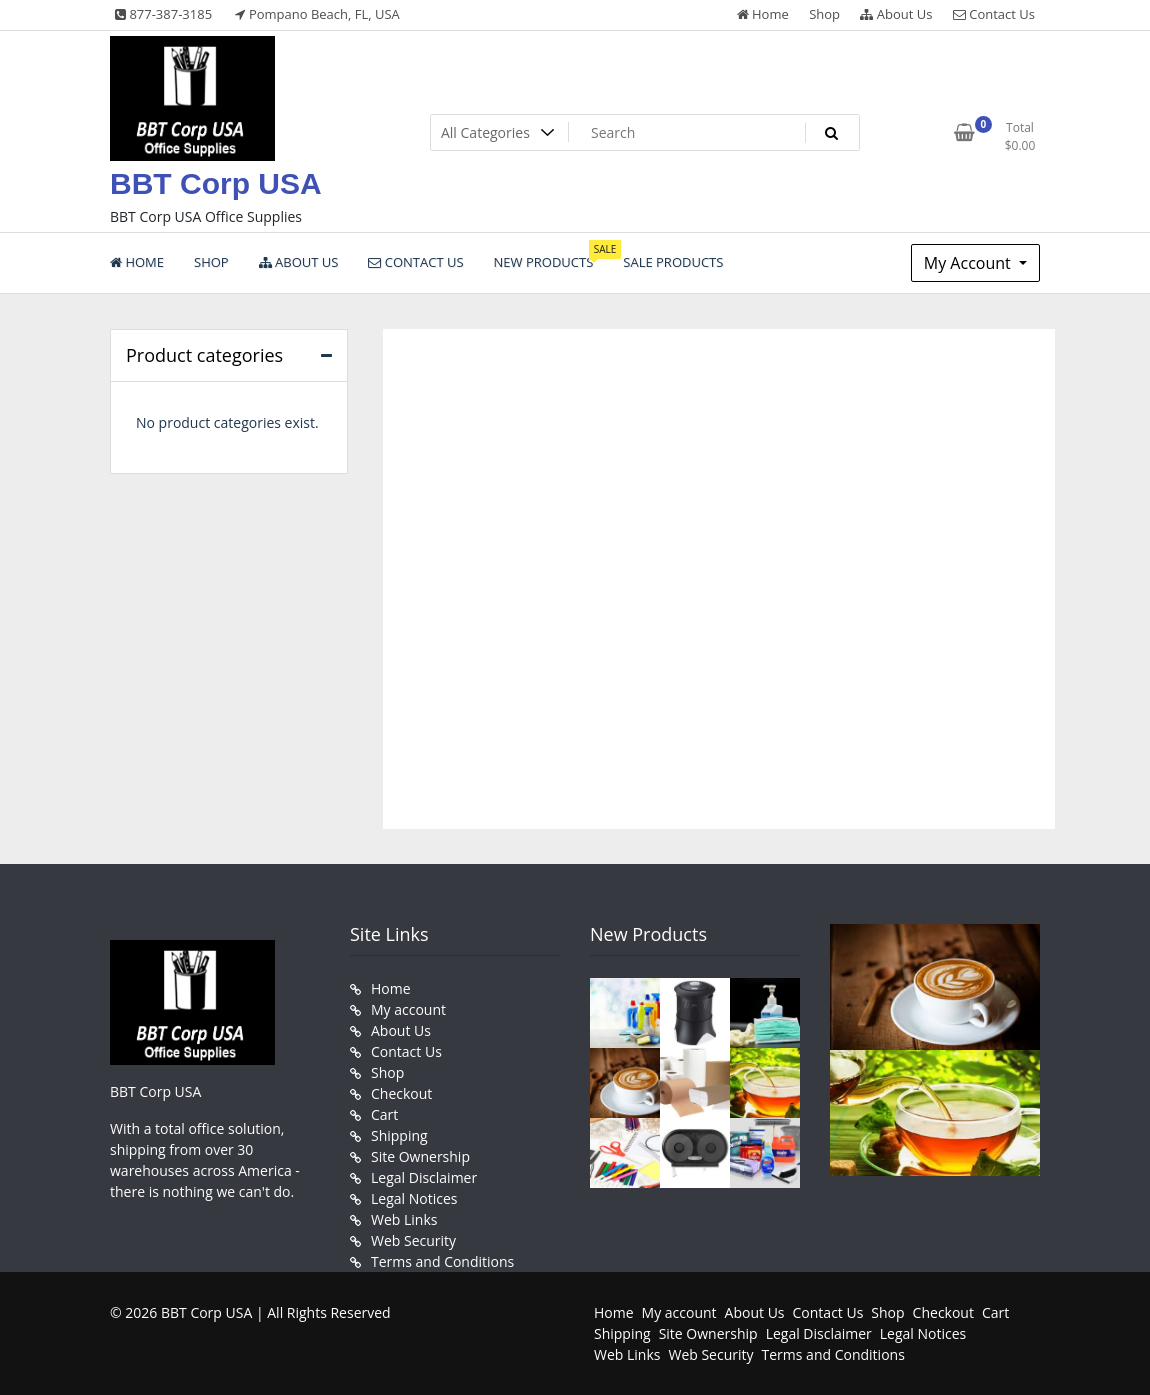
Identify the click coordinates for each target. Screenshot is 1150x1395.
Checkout (401, 1093)
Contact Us (994, 14)
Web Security (413, 1240)
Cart (384, 1114)
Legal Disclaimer (424, 1177)
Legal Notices (414, 1198)
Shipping (399, 1135)
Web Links (404, 1219)
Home (763, 14)
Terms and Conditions (442, 1261)
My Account (969, 263)
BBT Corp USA (216, 183)
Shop (824, 14)
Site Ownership (420, 1156)
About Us (896, 14)
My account (408, 1009)
